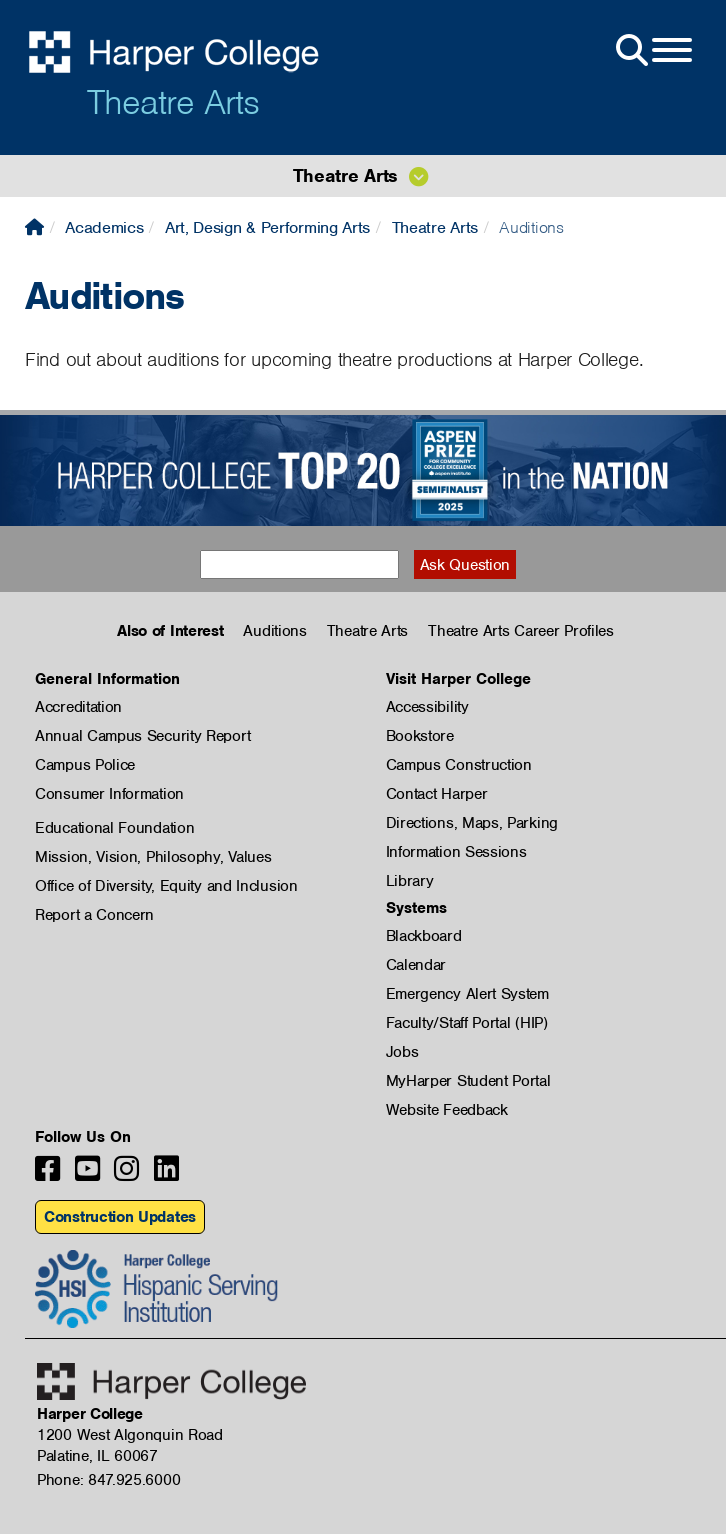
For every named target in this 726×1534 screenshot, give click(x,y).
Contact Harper (437, 794)
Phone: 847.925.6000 (108, 1480)
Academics (104, 227)
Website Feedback (447, 1110)
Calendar (416, 965)
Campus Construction (459, 765)
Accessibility (427, 707)
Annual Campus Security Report (142, 736)
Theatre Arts (173, 102)
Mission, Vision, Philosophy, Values (153, 857)
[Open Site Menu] (652, 51)
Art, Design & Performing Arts (267, 227)
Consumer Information (109, 794)
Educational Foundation (114, 828)
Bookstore (420, 736)
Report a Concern (94, 915)
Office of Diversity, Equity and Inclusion (166, 886)
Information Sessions (456, 852)
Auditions (274, 631)
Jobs (402, 1052)
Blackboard (424, 936)
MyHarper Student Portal (468, 1081)
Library (410, 881)
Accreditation (78, 707)
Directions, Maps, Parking (472, 823)
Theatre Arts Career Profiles (521, 631)
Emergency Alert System (467, 994)
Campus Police (85, 765)
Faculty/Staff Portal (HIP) (467, 1023)
